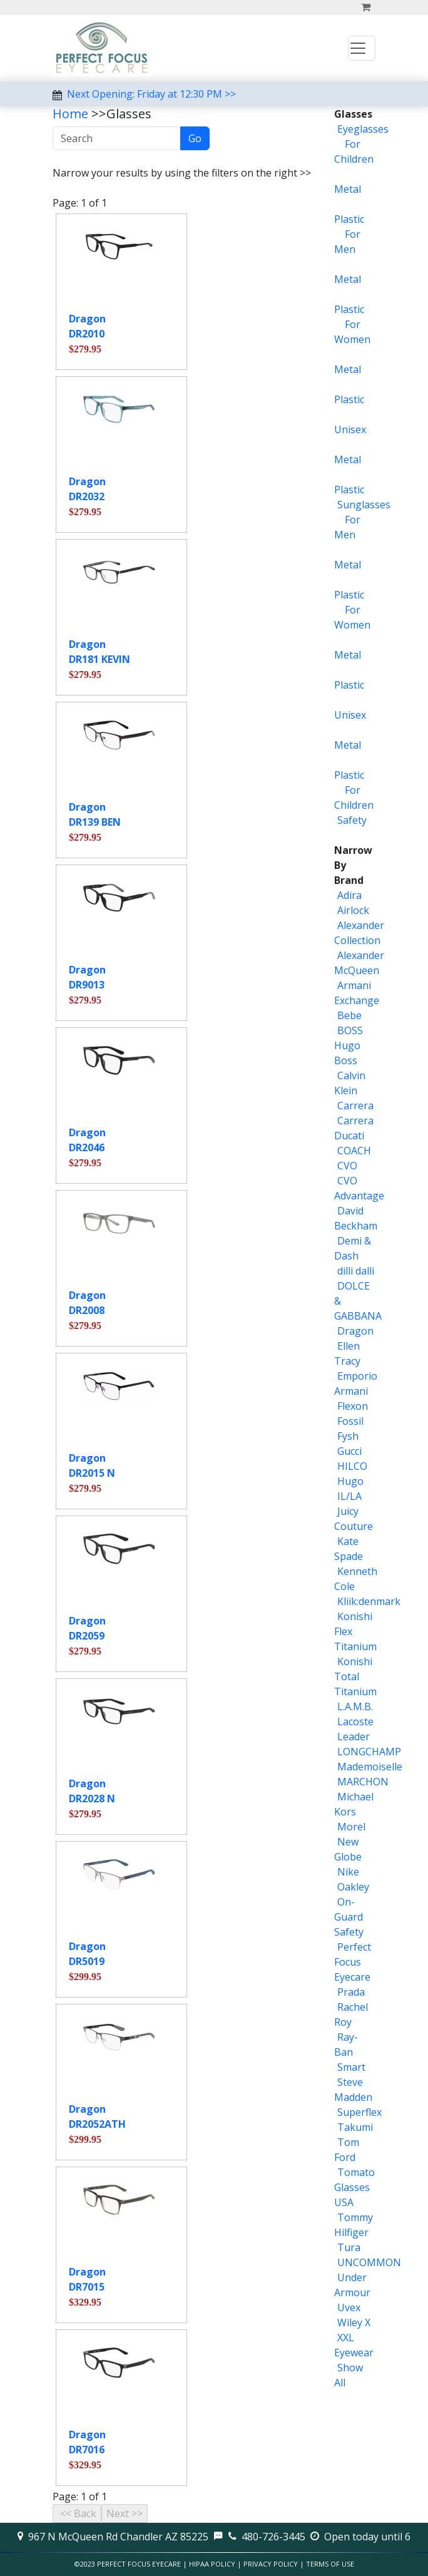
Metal (347, 189)
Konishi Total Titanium (355, 1676)
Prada (351, 1992)
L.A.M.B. (355, 1706)
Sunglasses (363, 504)
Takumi (355, 2127)
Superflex (359, 2112)
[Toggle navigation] (361, 48)
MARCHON (363, 1781)
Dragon (355, 1331)
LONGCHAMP (369, 1751)
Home (70, 113)
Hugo (350, 1481)
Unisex (350, 429)
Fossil (350, 1421)
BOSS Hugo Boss (348, 1045)
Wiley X (353, 2322)
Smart (351, 2067)
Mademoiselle (369, 1766)
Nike (348, 1872)
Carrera (355, 1105)
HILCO (352, 1466)
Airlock (353, 910)
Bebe (349, 1015)
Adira (349, 895)
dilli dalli (355, 1271)
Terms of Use (330, 2563)
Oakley (353, 1887)
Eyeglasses (363, 129)
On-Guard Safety (349, 1917)
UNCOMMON (369, 2262)
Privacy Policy (270, 2563)
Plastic (349, 219)
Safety (352, 820)
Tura (348, 2247)
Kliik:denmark (368, 1601)
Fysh (348, 1436)
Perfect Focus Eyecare (352, 1962)
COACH (354, 1150)
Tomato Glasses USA (354, 2187)
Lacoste (355, 1721)
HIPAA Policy (212, 2563)
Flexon (352, 1406)
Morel (351, 1827)
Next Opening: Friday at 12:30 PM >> (151, 94)
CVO (347, 1166)
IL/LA (349, 1496)
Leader (353, 1736)
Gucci (349, 1451)
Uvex (348, 2307)
